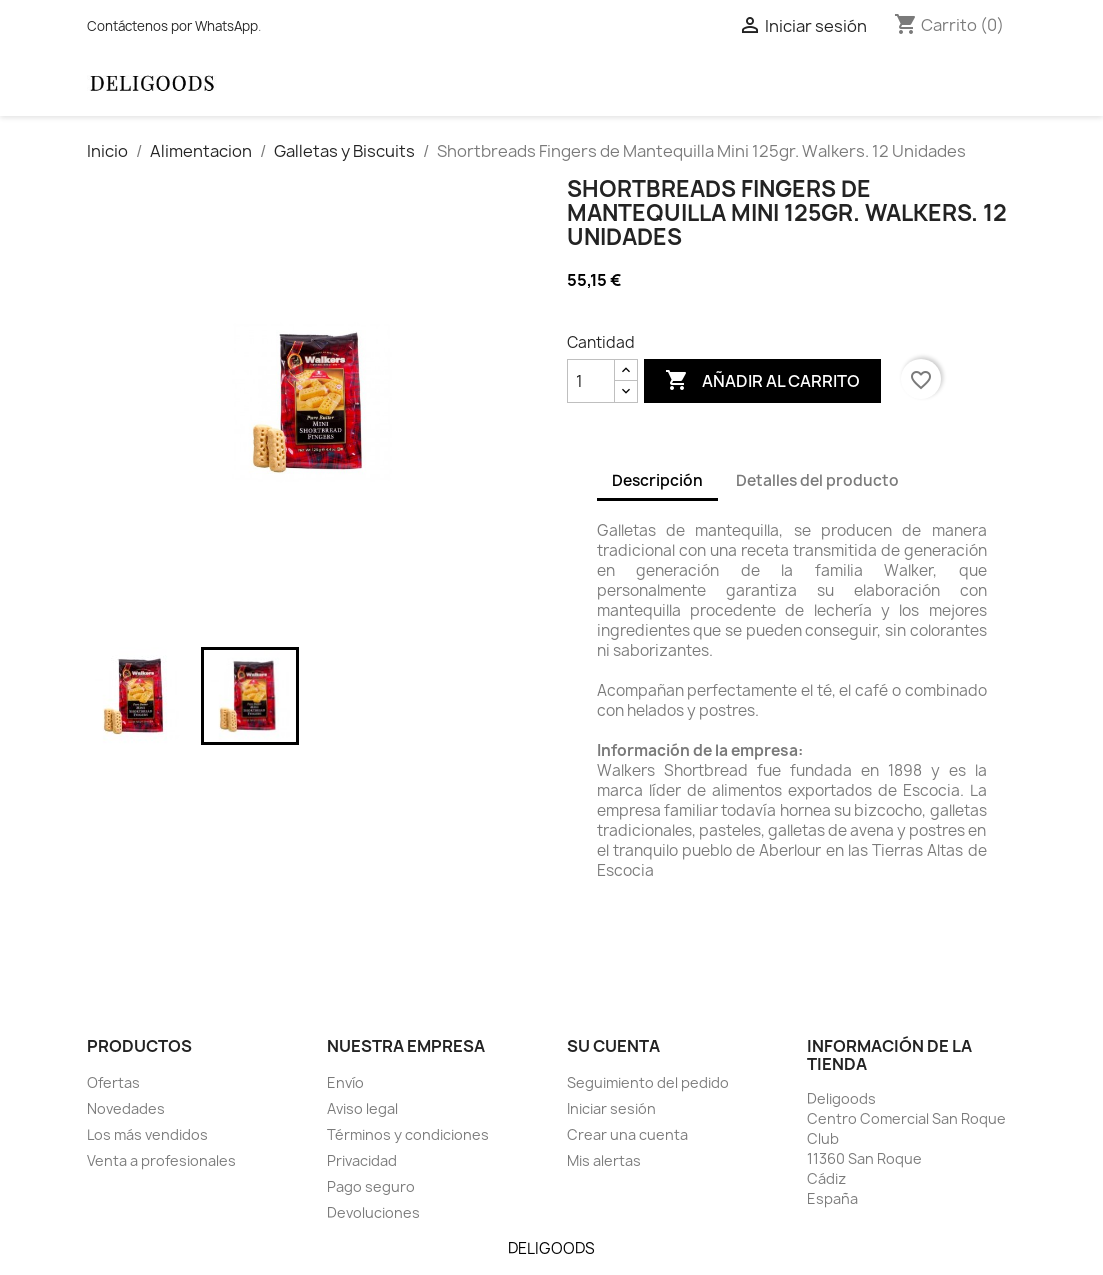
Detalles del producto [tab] (817, 480)
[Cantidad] (591, 381)
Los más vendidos (147, 1134)
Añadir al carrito (762, 381)
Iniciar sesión (611, 1108)
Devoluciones (373, 1212)
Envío (345, 1082)
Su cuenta (613, 1046)
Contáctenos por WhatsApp (172, 26)
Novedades (126, 1108)
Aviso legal (362, 1108)
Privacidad (362, 1160)
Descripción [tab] (657, 480)
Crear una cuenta (627, 1134)
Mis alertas (604, 1160)
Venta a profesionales (161, 1160)
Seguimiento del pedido (648, 1082)
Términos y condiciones (408, 1134)
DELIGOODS (551, 1248)
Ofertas (113, 1082)
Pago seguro (371, 1186)
